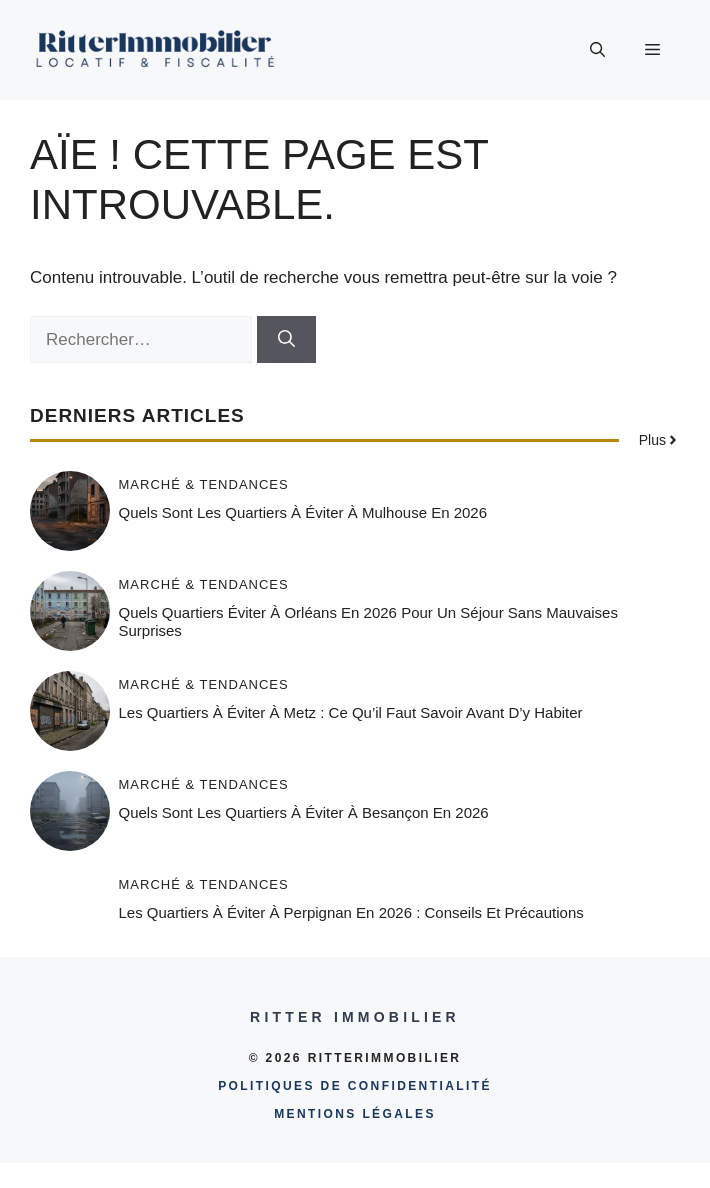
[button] (597, 50)
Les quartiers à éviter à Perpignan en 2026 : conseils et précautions (351, 912)
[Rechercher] (286, 340)
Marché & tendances (204, 484)
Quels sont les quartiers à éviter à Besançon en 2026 (304, 812)
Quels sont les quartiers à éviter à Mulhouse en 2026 (303, 512)
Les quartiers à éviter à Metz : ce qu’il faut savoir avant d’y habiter (351, 712)
